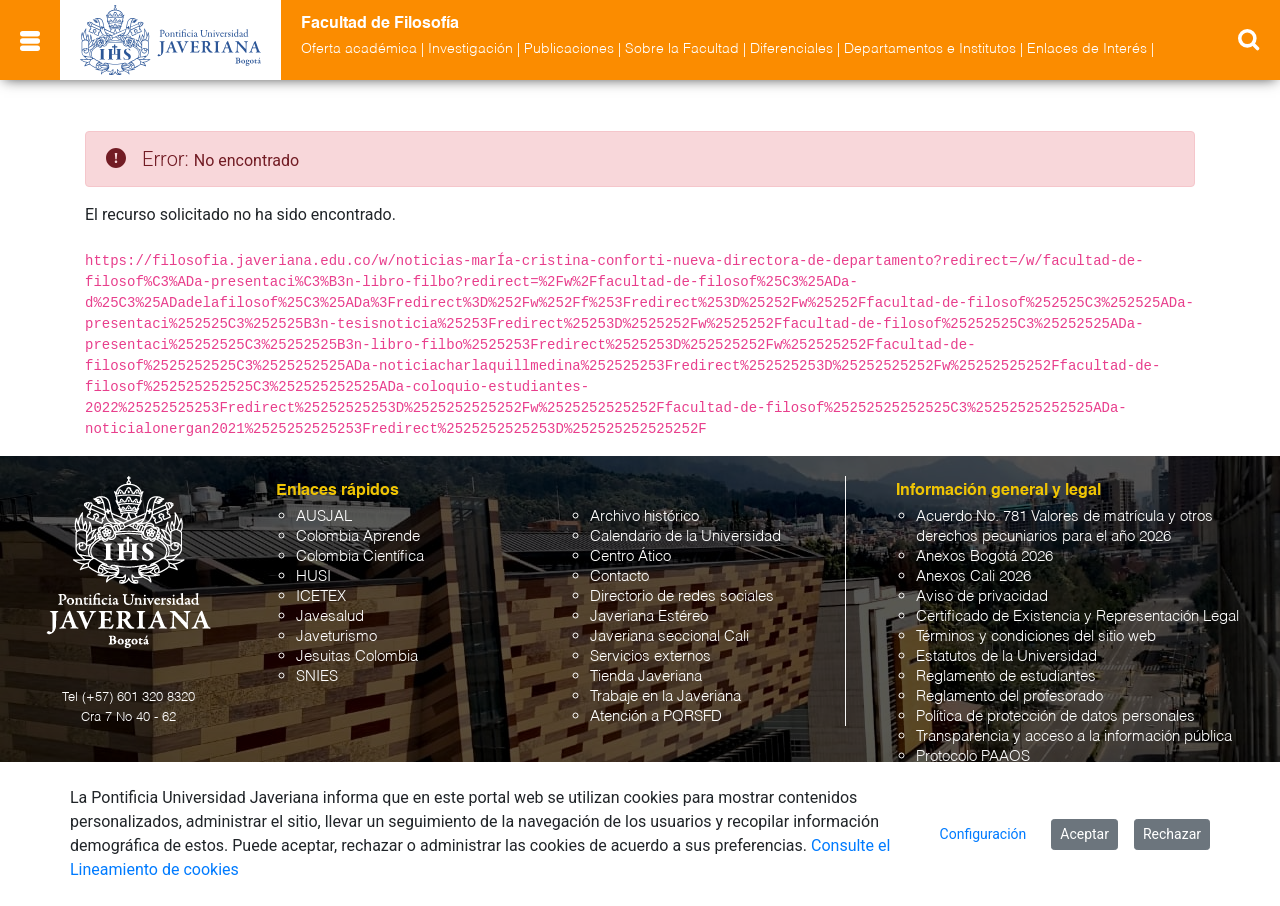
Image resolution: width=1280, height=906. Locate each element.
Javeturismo (336, 636)
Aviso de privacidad (982, 596)
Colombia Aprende (358, 536)
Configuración (983, 834)
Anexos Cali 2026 (973, 576)
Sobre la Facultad (682, 49)
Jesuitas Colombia (357, 656)
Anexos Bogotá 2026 (984, 556)
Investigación (470, 49)
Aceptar (1084, 834)
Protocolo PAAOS (973, 756)
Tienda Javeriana (646, 676)
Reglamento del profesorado (1009, 696)
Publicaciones (569, 49)
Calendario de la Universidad (685, 536)
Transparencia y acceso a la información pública (1074, 736)
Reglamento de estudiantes (1006, 676)
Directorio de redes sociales (682, 596)
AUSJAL (324, 516)
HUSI (313, 576)
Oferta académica (359, 49)
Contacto (619, 576)
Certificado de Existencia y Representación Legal (1077, 616)
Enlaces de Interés (1087, 49)
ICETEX (321, 596)
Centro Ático (630, 556)
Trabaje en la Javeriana (665, 696)
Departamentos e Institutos (930, 49)
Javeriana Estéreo (649, 616)
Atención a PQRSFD (656, 716)
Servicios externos (650, 656)
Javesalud (330, 616)
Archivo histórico (644, 516)
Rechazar (1172, 834)
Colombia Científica (360, 556)
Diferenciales (791, 49)
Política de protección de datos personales (1055, 716)
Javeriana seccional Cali (669, 636)
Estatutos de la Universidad (1006, 656)
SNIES (317, 676)
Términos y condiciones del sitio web (1036, 636)
